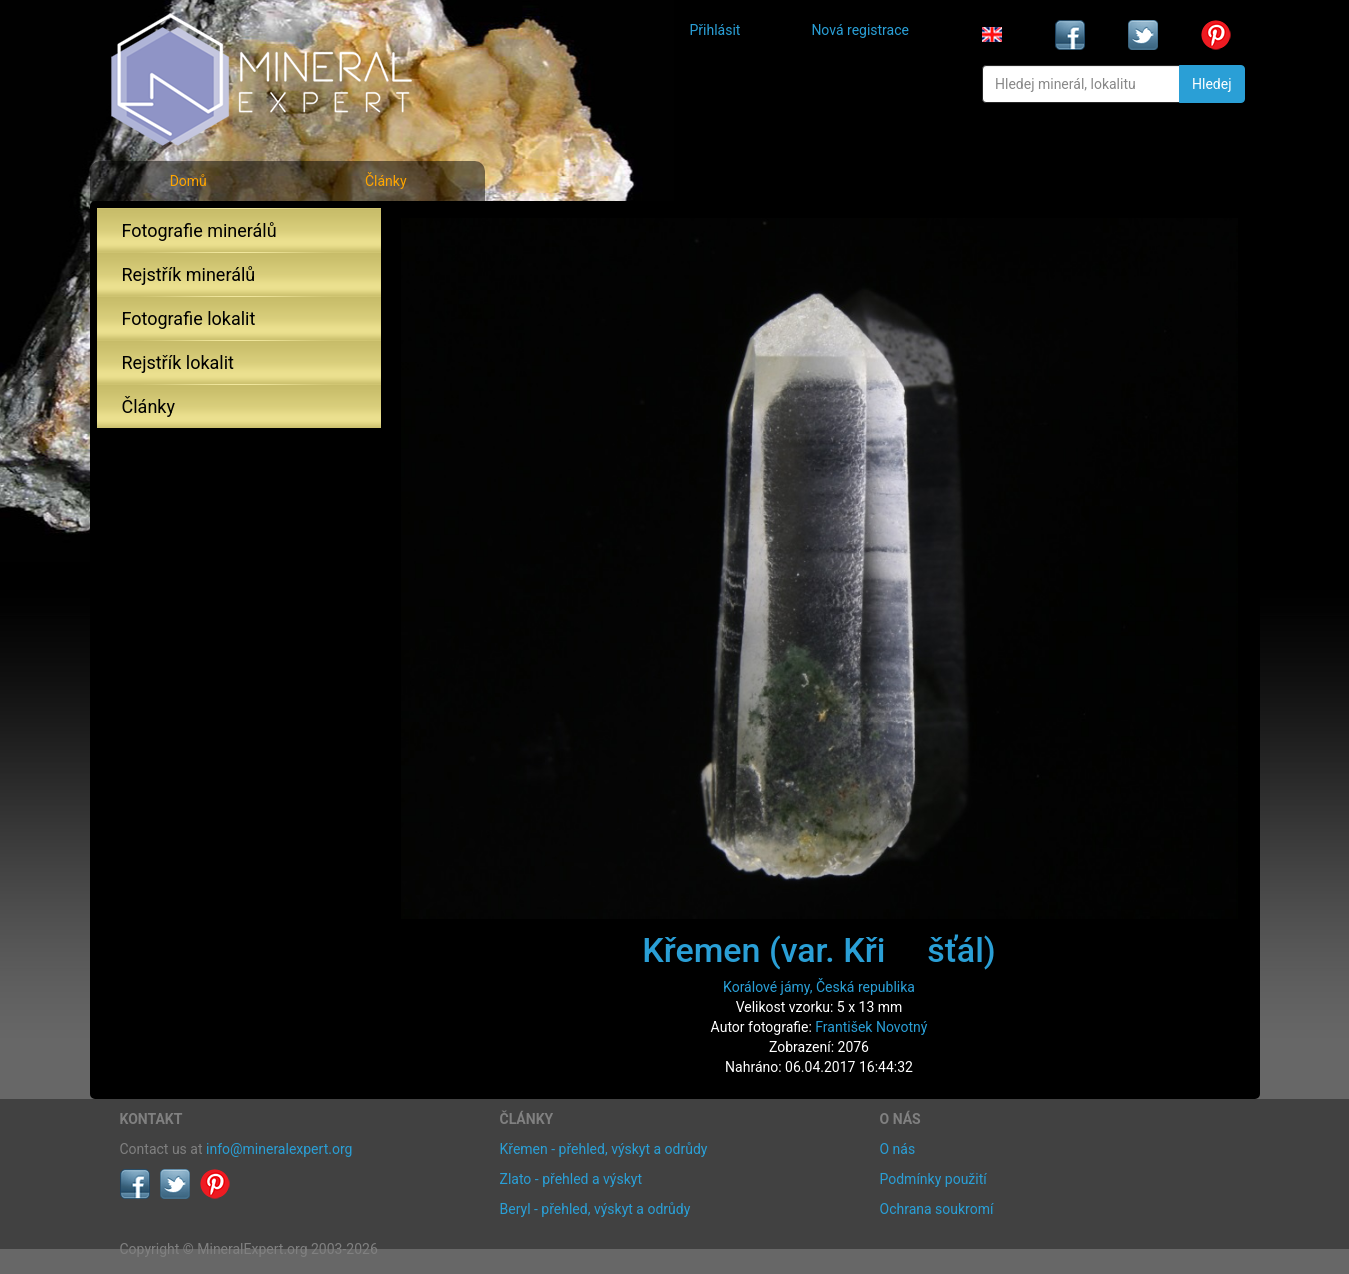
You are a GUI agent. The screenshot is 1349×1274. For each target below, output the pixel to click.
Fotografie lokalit (189, 318)
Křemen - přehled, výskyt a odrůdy (604, 1149)
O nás (898, 1149)
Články (386, 181)
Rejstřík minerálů (189, 274)
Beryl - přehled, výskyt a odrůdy (595, 1209)
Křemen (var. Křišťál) (818, 950)
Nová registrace (860, 30)
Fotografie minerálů (199, 230)
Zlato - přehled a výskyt (571, 1179)
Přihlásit (715, 30)
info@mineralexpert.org (279, 1149)
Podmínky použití (933, 1179)
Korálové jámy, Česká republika (819, 987)
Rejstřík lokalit (178, 362)
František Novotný (871, 1027)
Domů (188, 181)
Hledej (1211, 84)
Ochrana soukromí (937, 1209)
